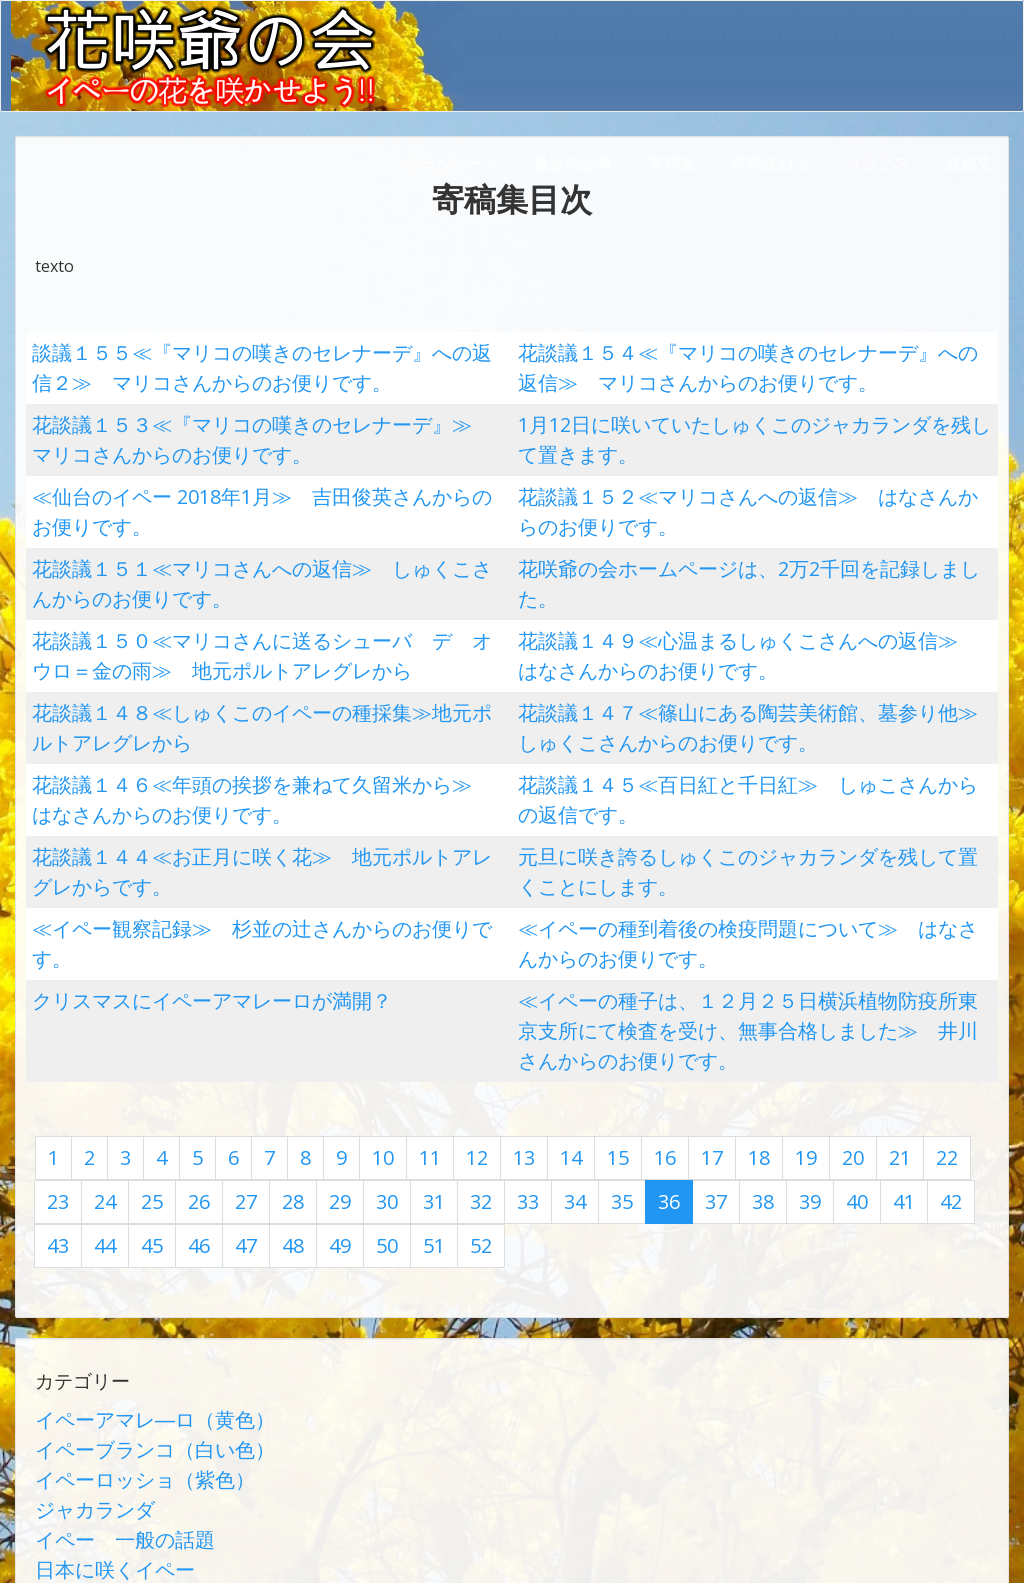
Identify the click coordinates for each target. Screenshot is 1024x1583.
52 (271, 1081)
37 (572, 1043)
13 (492, 1005)
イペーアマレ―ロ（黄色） (131, 1249)
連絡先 (969, 163)
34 (443, 1043)
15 (578, 1005)
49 (142, 1081)
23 (922, 1005)
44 (873, 1043)
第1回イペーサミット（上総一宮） (159, 1465)
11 (406, 1005)
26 (99, 1043)
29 (228, 1043)
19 (750, 1005)
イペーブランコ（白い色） (131, 1273)
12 (449, 1005)
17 (664, 1005)
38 (615, 1043)
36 (529, 1043)
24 (965, 1005)
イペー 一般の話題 (107, 1345)
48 (99, 1081)
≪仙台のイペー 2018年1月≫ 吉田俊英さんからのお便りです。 (264, 470)
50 (185, 1081)
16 (621, 1005)
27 (142, 1043)
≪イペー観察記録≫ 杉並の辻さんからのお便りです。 (232, 830)
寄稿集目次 (771, 163)
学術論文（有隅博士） (115, 1417)
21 (836, 1005)
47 (56, 1081)
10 (363, 1005)
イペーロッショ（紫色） (123, 1297)
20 (793, 1005)
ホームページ (450, 163)
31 (314, 1043)
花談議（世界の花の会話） (131, 1393)
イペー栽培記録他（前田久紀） (147, 1441)
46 (959, 1043)
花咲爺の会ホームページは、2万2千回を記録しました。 (719, 530)
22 (879, 1005)
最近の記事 (573, 163)
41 (744, 1043)
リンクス (878, 163)
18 (707, 1005)
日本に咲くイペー (99, 1369)
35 (486, 1043)
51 (228, 1081)
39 (658, 1043)
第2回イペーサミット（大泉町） (151, 1489)
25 (56, 1043)
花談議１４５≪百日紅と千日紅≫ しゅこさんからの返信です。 (750, 710)
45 (916, 1043)
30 (271, 1043)
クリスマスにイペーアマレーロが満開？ (176, 890)
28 (185, 1043)
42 (787, 1043)
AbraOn (353, 1547)
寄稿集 (672, 163)
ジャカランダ (83, 1321)
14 (535, 1005)
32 (357, 1043)
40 (701, 1043)
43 (830, 1043)
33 (400, 1043)
